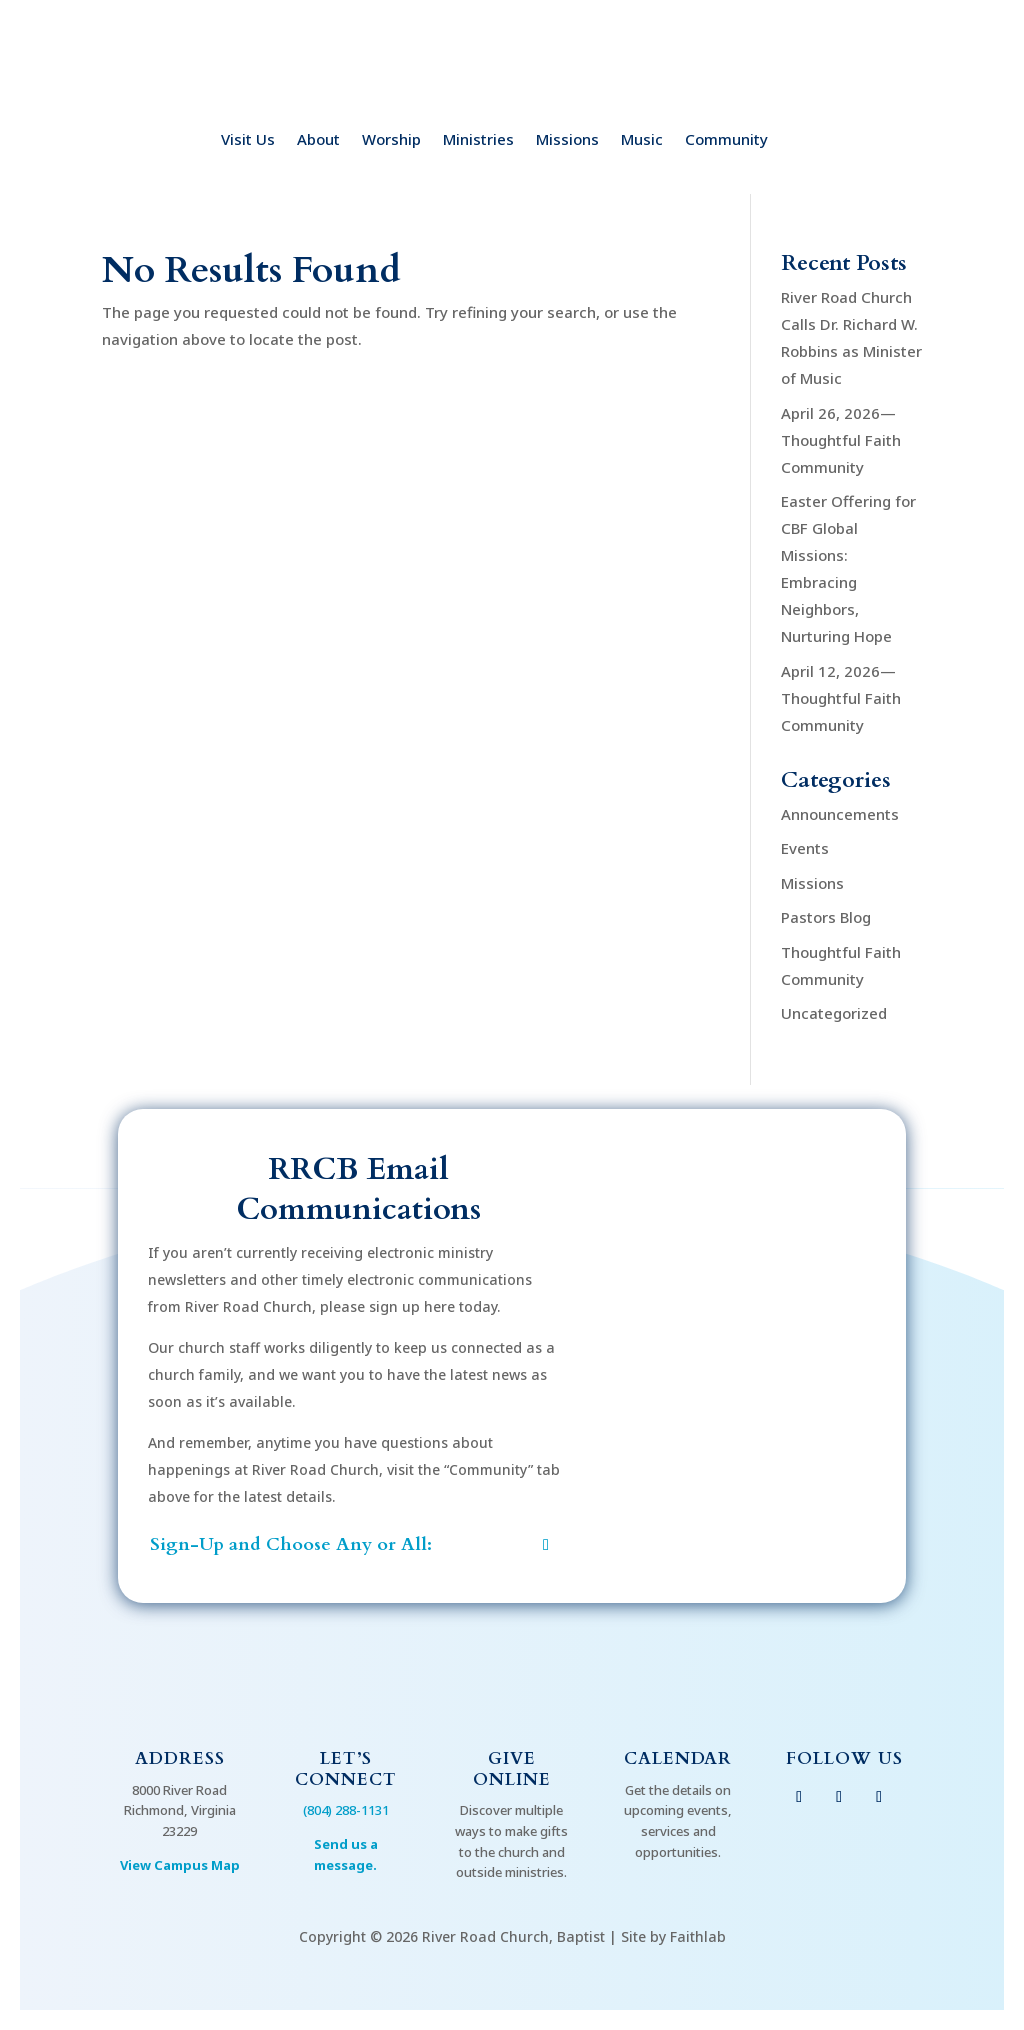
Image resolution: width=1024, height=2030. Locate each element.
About (318, 140)
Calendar (678, 1758)
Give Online (512, 1768)
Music (642, 140)
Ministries (478, 140)
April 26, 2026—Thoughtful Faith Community (841, 440)
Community (726, 140)
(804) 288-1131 (346, 1810)
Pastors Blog (826, 917)
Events (805, 848)
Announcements (840, 814)
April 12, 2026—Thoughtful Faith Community (841, 698)
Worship (391, 140)
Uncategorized (834, 1013)
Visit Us (248, 140)
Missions (567, 140)
